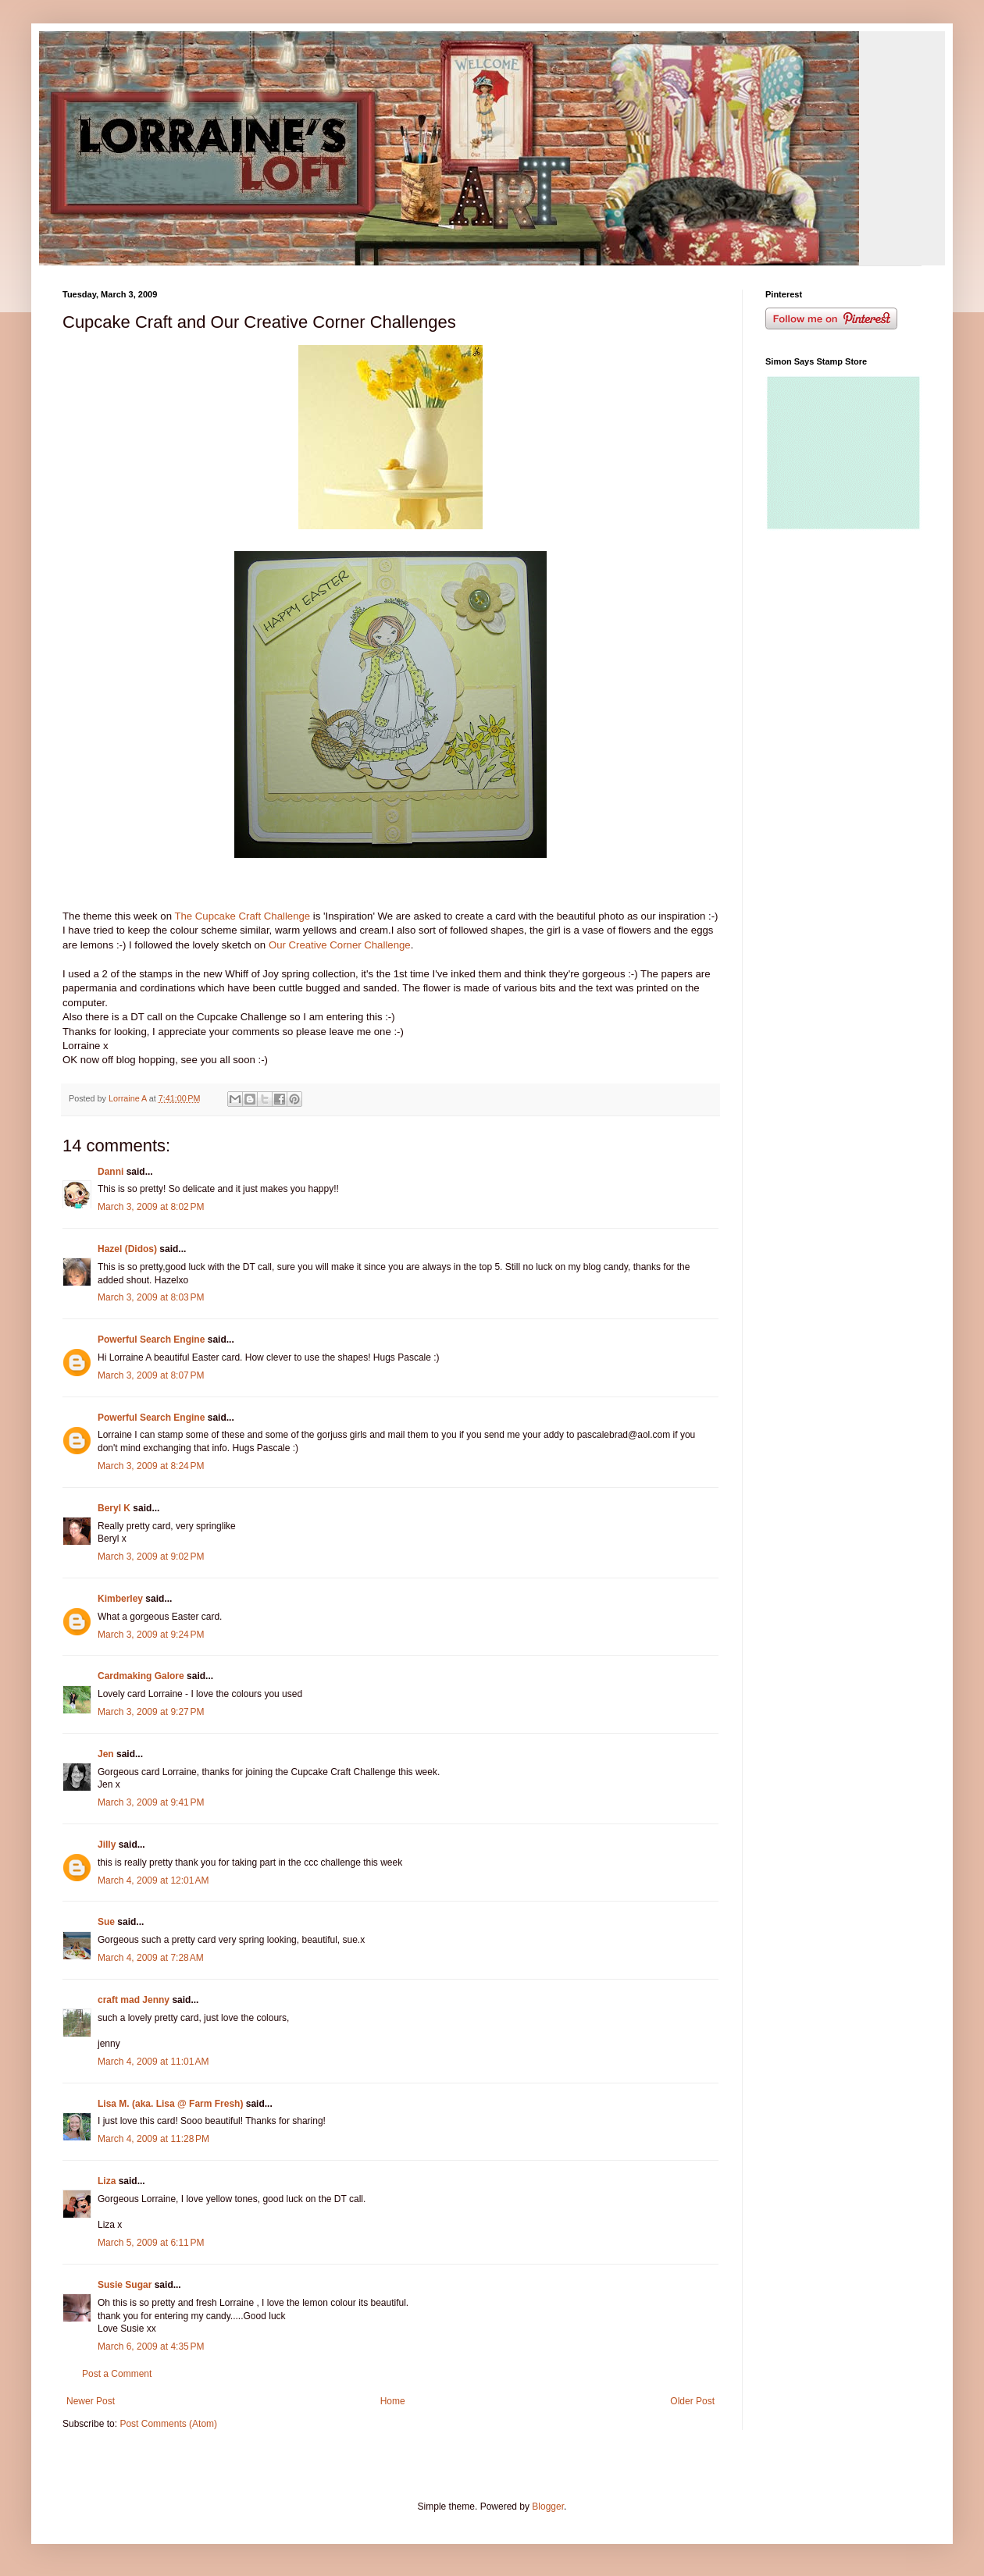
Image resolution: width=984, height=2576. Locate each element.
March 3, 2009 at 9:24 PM (151, 1634)
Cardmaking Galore (141, 1675)
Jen (106, 1754)
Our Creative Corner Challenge (340, 945)
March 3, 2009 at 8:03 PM (151, 1297)
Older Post (692, 2401)
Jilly (107, 1844)
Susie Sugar (125, 2284)
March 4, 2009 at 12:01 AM (153, 1880)
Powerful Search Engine (151, 1339)
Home (392, 2401)
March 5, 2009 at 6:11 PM (151, 2242)
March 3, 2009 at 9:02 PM (151, 1556)
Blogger (548, 2506)
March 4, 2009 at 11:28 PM (153, 2138)
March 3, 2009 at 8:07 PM (151, 1375)
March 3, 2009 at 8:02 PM (151, 1206)
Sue (106, 1921)
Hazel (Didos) (127, 1249)
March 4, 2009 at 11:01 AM (153, 2061)
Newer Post (90, 2401)
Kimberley (120, 1598)
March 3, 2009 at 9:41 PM (151, 1802)
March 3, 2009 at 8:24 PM (151, 1466)
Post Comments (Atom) (168, 2423)
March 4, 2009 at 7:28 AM (151, 1957)
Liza (107, 2181)
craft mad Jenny (133, 1999)
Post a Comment (117, 2373)
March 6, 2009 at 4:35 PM (151, 2346)
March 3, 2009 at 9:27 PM (151, 1711)
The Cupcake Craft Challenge (243, 916)
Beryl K (114, 1508)
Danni (110, 1171)
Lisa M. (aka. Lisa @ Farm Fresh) (170, 2103)
